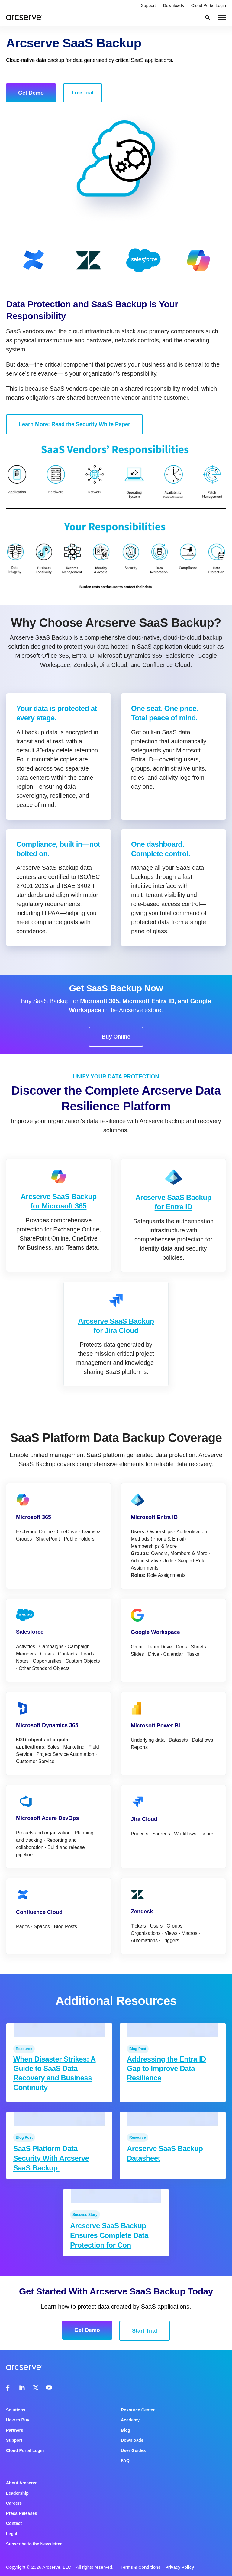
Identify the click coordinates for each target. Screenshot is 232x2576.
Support (148, 5)
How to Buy (17, 2420)
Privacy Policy (179, 2567)
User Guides (133, 2450)
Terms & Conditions (140, 2567)
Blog (125, 2430)
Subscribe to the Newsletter (34, 2544)
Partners (14, 2430)
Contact (14, 2523)
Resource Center (138, 2410)
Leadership (17, 2493)
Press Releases (21, 2513)
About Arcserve (21, 2482)
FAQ (125, 2460)
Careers (14, 2503)
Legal (11, 2533)
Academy (130, 2420)
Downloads (173, 5)
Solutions (15, 2410)
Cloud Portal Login (208, 5)
